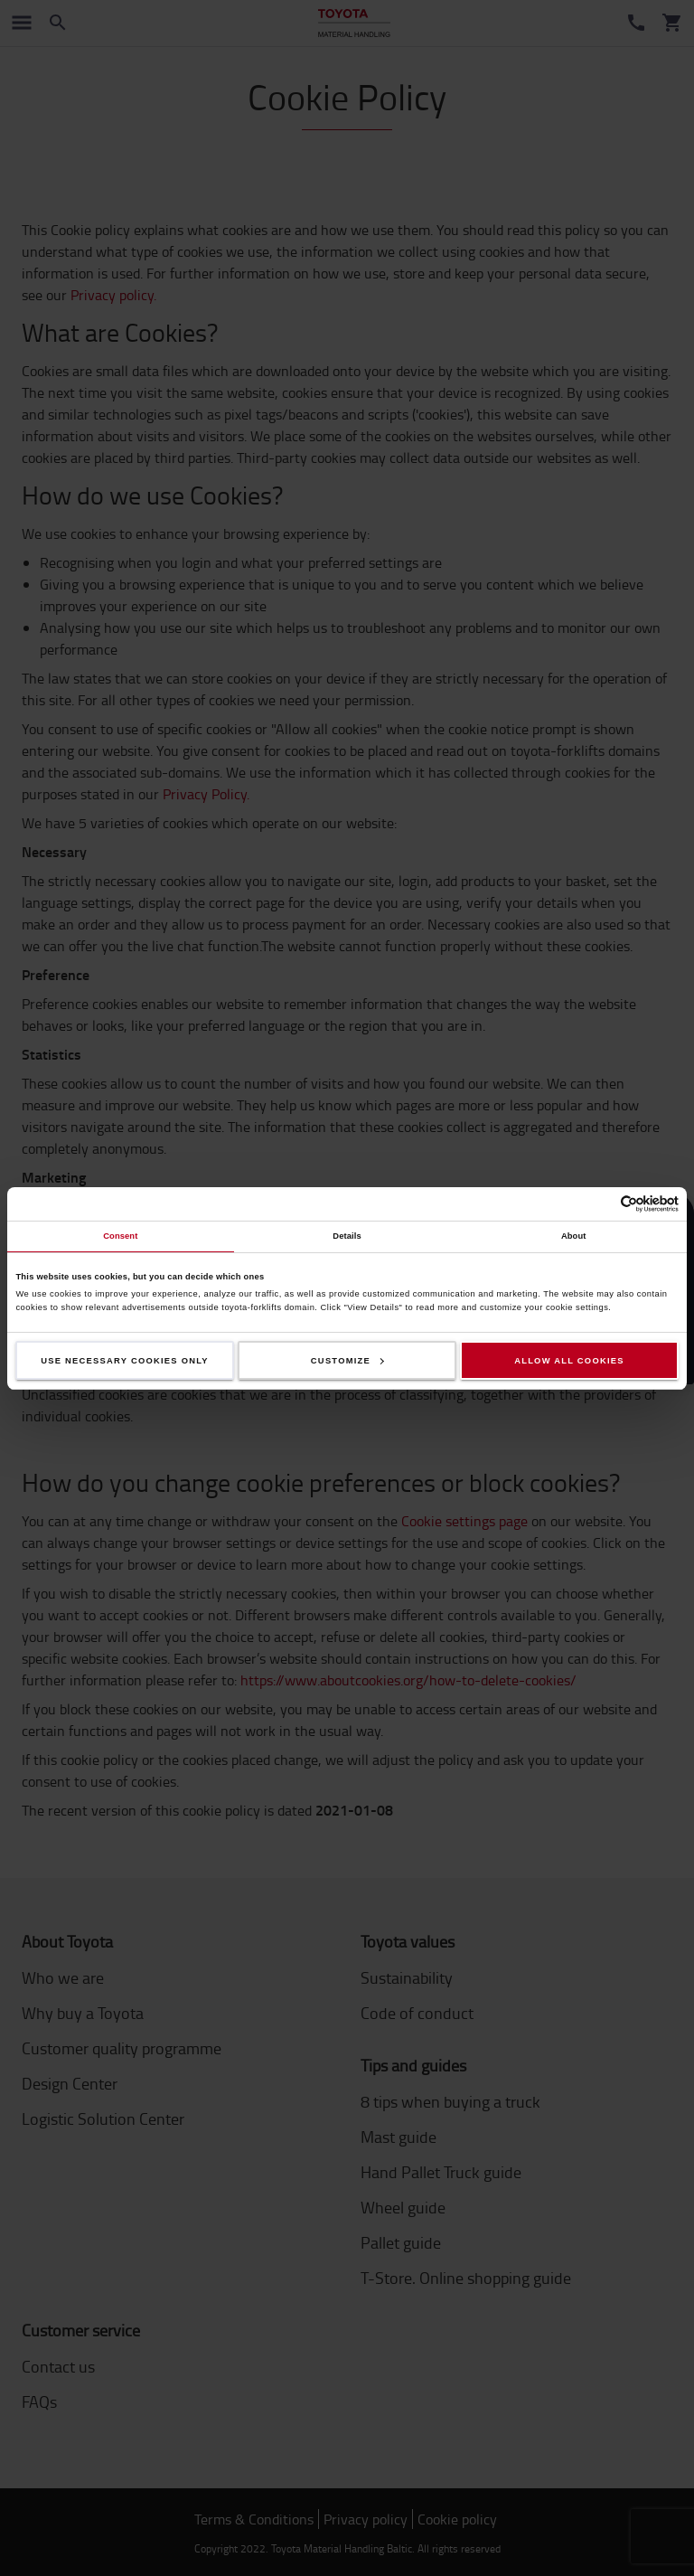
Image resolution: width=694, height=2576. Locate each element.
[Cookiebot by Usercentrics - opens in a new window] (599, 1204)
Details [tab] (347, 1236)
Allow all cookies (569, 1360)
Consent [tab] (120, 1236)
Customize (347, 1360)
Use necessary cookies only (125, 1360)
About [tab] (573, 1236)
